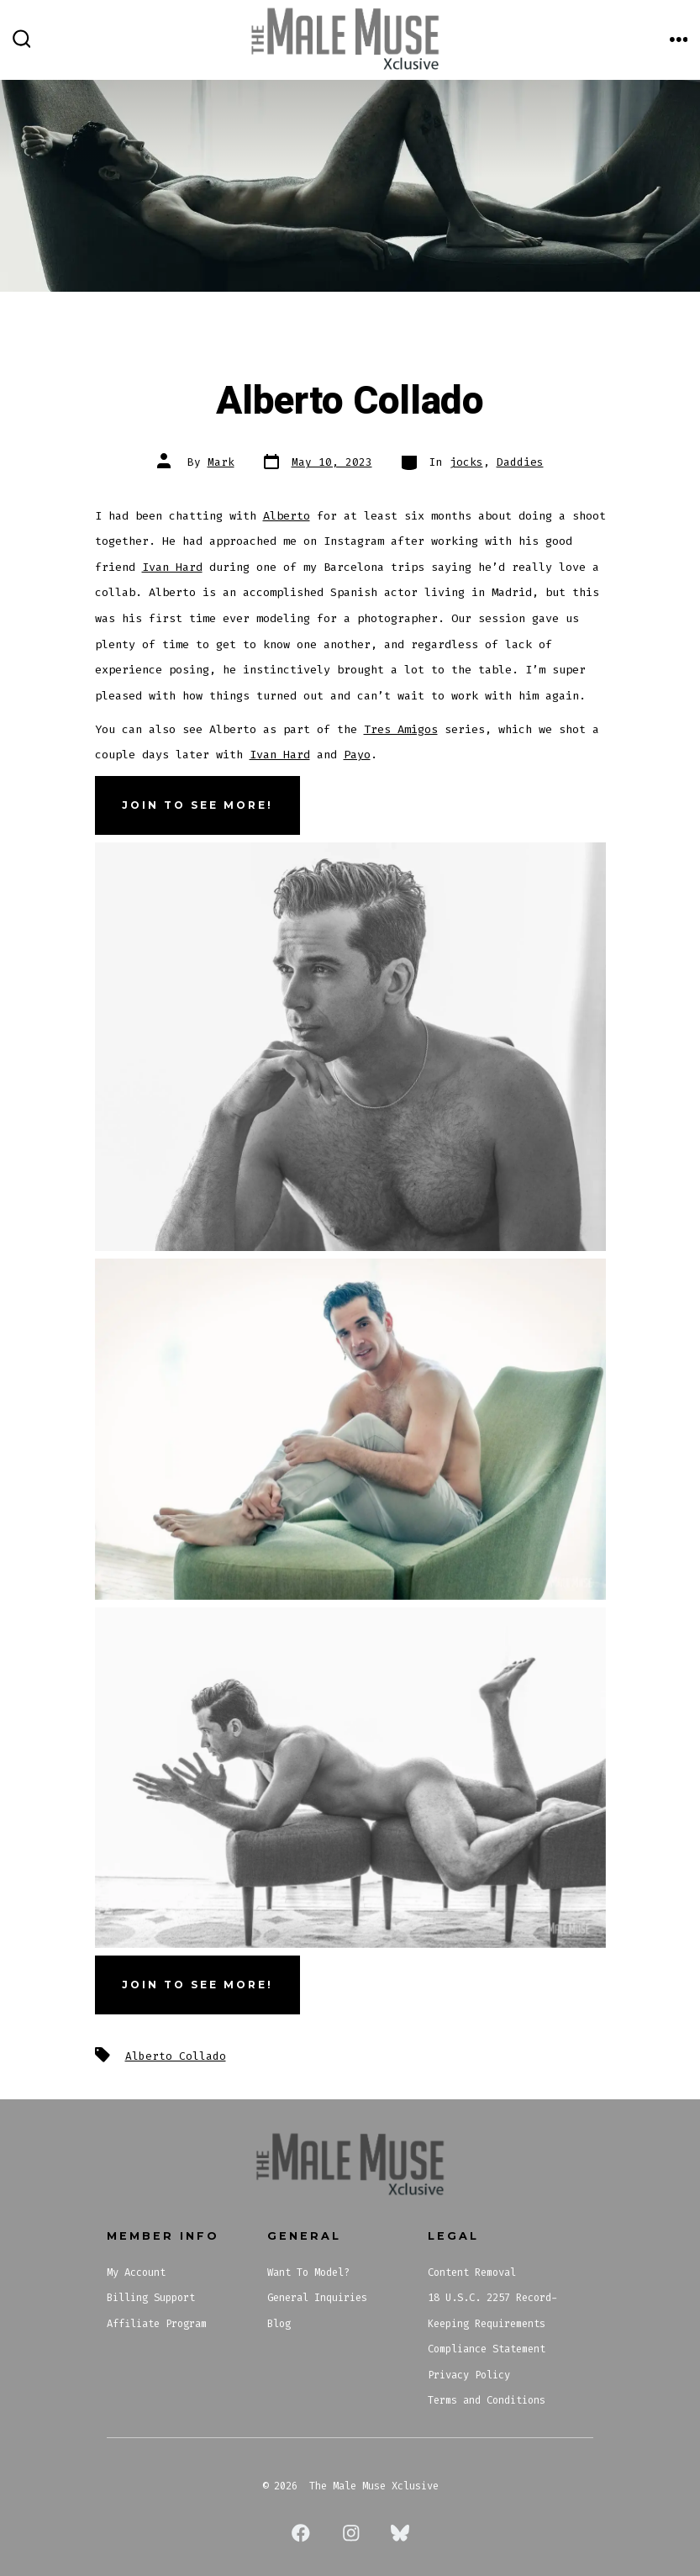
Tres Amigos (401, 729)
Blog (279, 2324)
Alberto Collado (175, 2056)
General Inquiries (317, 2297)
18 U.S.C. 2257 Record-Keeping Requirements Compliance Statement (492, 2323)
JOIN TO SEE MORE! (197, 805)
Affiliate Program (157, 2324)
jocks (466, 462)
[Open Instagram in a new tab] (350, 2532)
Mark (221, 462)
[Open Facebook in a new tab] (301, 2532)
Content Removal (472, 2272)
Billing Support (151, 2297)
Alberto (286, 516)
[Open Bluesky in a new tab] (400, 2532)
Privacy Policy (469, 2375)
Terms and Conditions (486, 2400)
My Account (136, 2272)
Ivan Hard (172, 567)
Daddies (520, 462)
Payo (357, 754)
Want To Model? (308, 2272)
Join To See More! (197, 1984)
